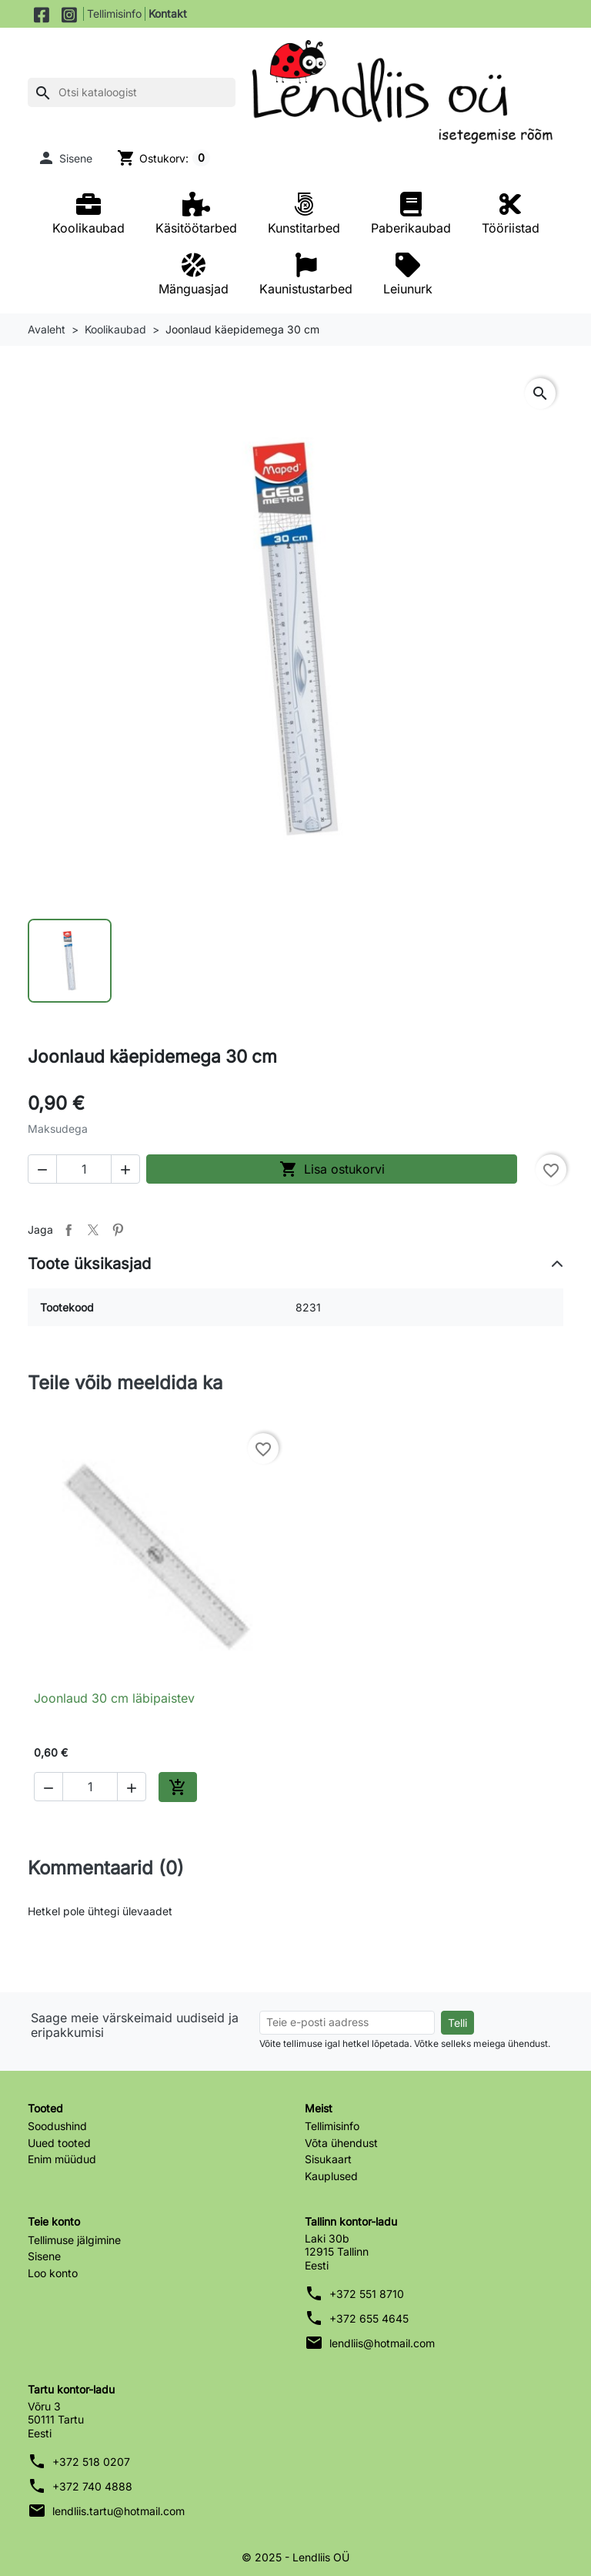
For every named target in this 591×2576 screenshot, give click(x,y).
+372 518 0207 (91, 2461)
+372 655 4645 (369, 2318)
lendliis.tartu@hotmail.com (118, 2510)
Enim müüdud (62, 2159)
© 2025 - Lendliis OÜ (295, 2557)
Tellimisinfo (114, 13)
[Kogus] (84, 1169)
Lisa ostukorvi (332, 1169)
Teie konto (54, 2221)
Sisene (44, 2256)
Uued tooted (59, 2142)
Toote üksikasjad (89, 1264)
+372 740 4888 (92, 2486)
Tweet (93, 1230)
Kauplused (331, 2175)
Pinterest (118, 1230)
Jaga (68, 1230)
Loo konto (53, 2273)
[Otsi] (131, 92)
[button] (65, 158)
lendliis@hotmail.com (382, 2343)
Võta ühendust (341, 2142)
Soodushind (57, 2125)
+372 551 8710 (366, 2293)
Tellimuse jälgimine (74, 2239)
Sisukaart (328, 2159)
